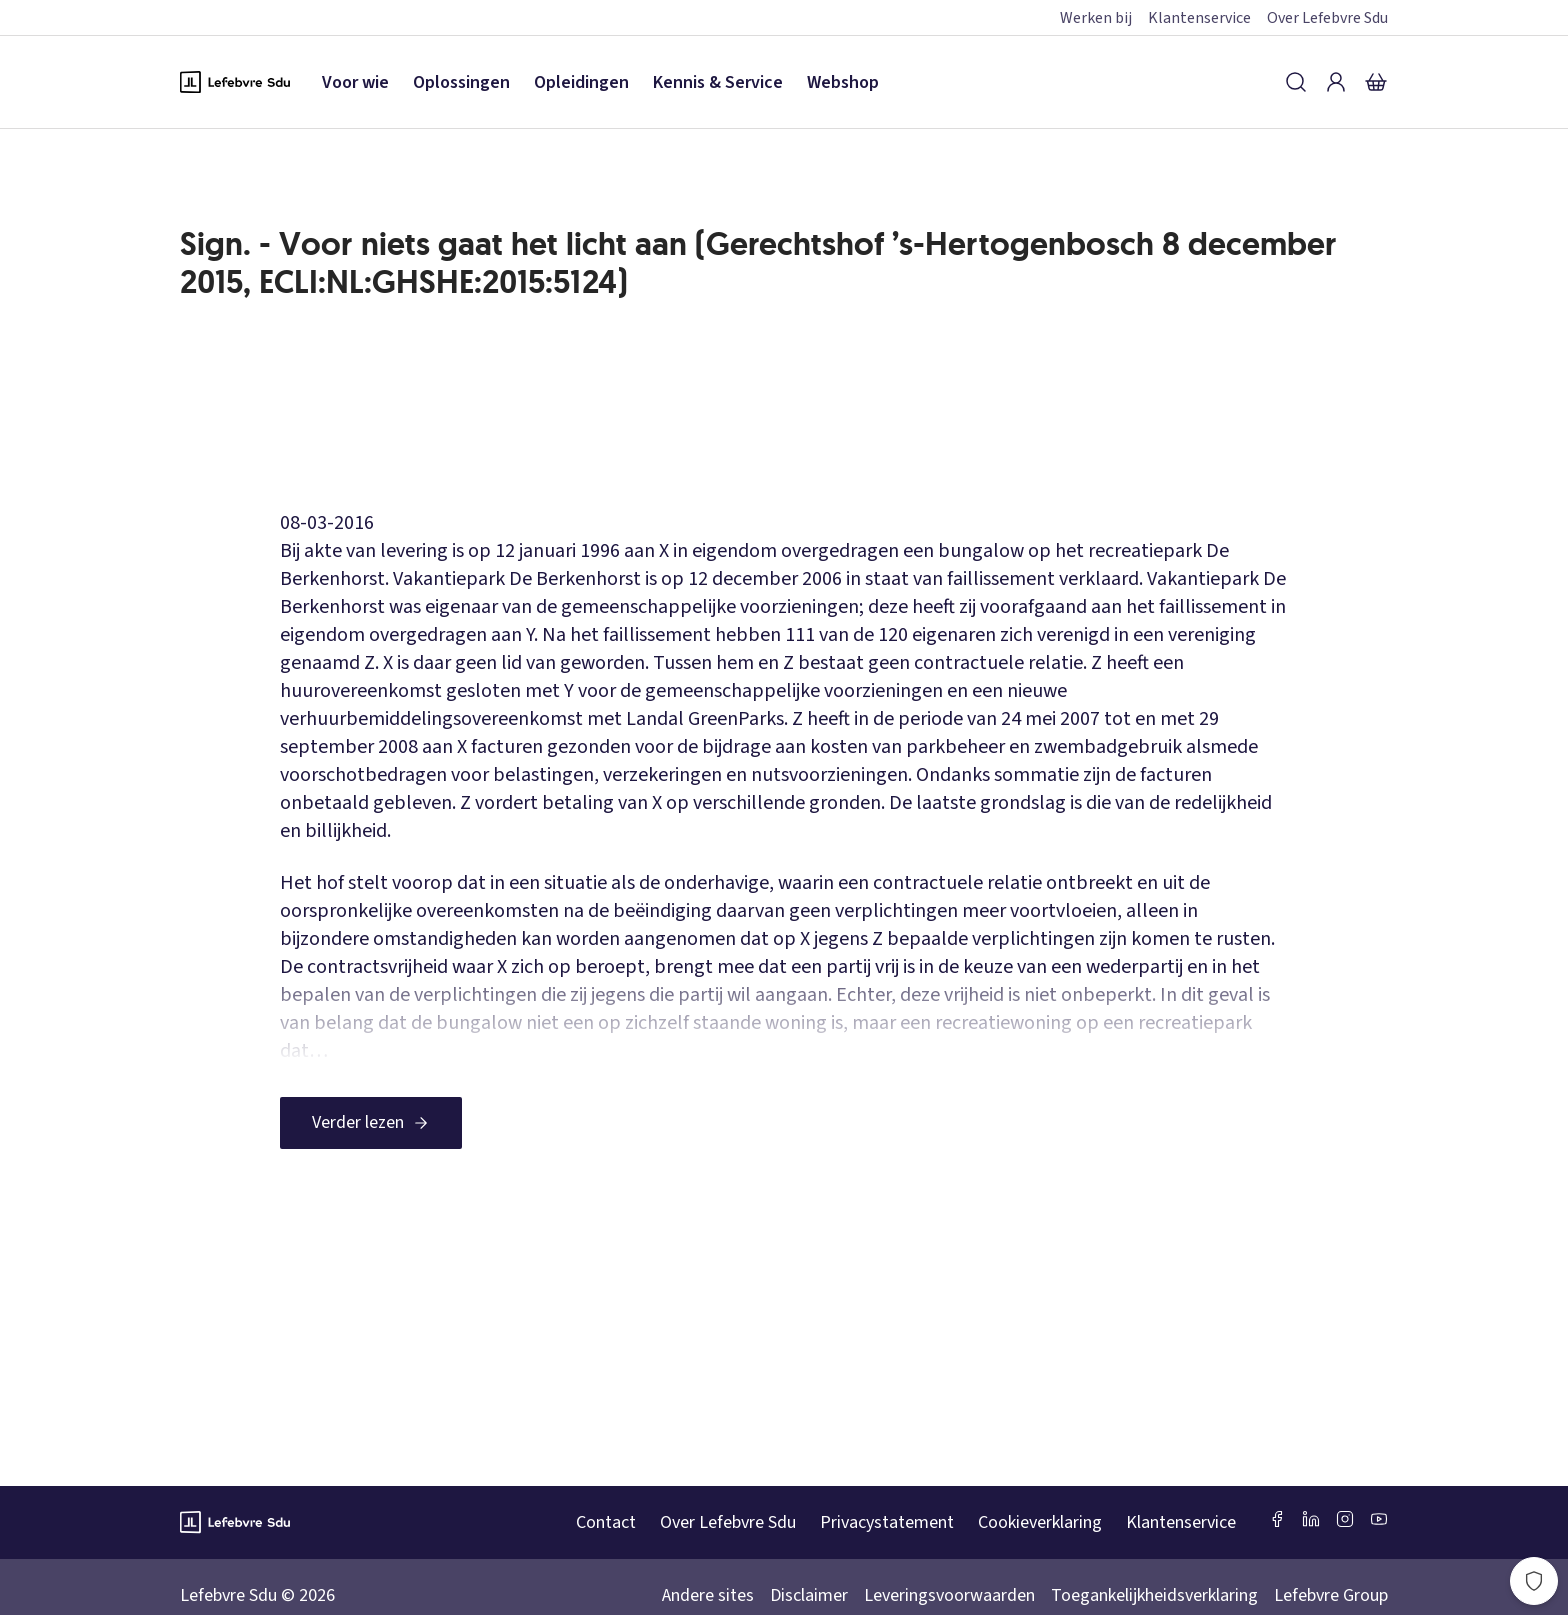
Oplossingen (461, 82)
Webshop (843, 82)
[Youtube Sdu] (1379, 1519)
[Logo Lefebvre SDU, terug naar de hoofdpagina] (235, 82)
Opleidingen (581, 82)
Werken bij (1096, 18)
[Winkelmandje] (1376, 82)
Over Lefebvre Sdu (1327, 18)
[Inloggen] (1336, 82)
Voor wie (355, 82)
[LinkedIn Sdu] (1311, 1519)
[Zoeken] (1296, 82)
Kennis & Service (718, 82)
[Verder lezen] (371, 1123)
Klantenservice (1199, 18)
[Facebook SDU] (1277, 1519)
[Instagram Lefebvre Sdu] (1345, 1519)
